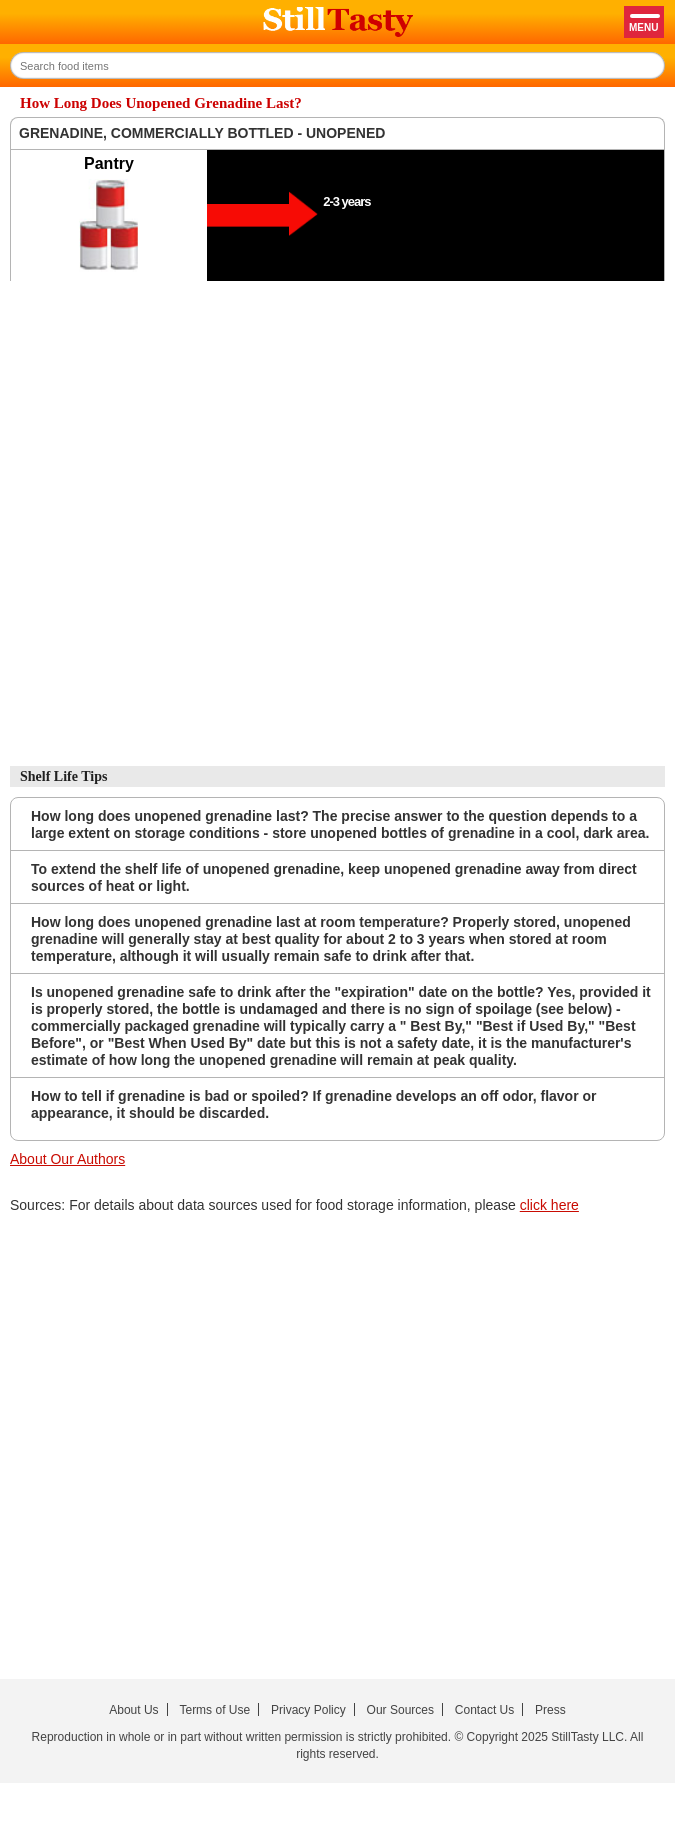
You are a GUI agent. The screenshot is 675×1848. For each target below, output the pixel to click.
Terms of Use (214, 1710)
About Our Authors (67, 1159)
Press (550, 1710)
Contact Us (484, 1710)
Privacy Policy (308, 1710)
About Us (133, 1710)
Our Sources (400, 1710)
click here (549, 1205)
